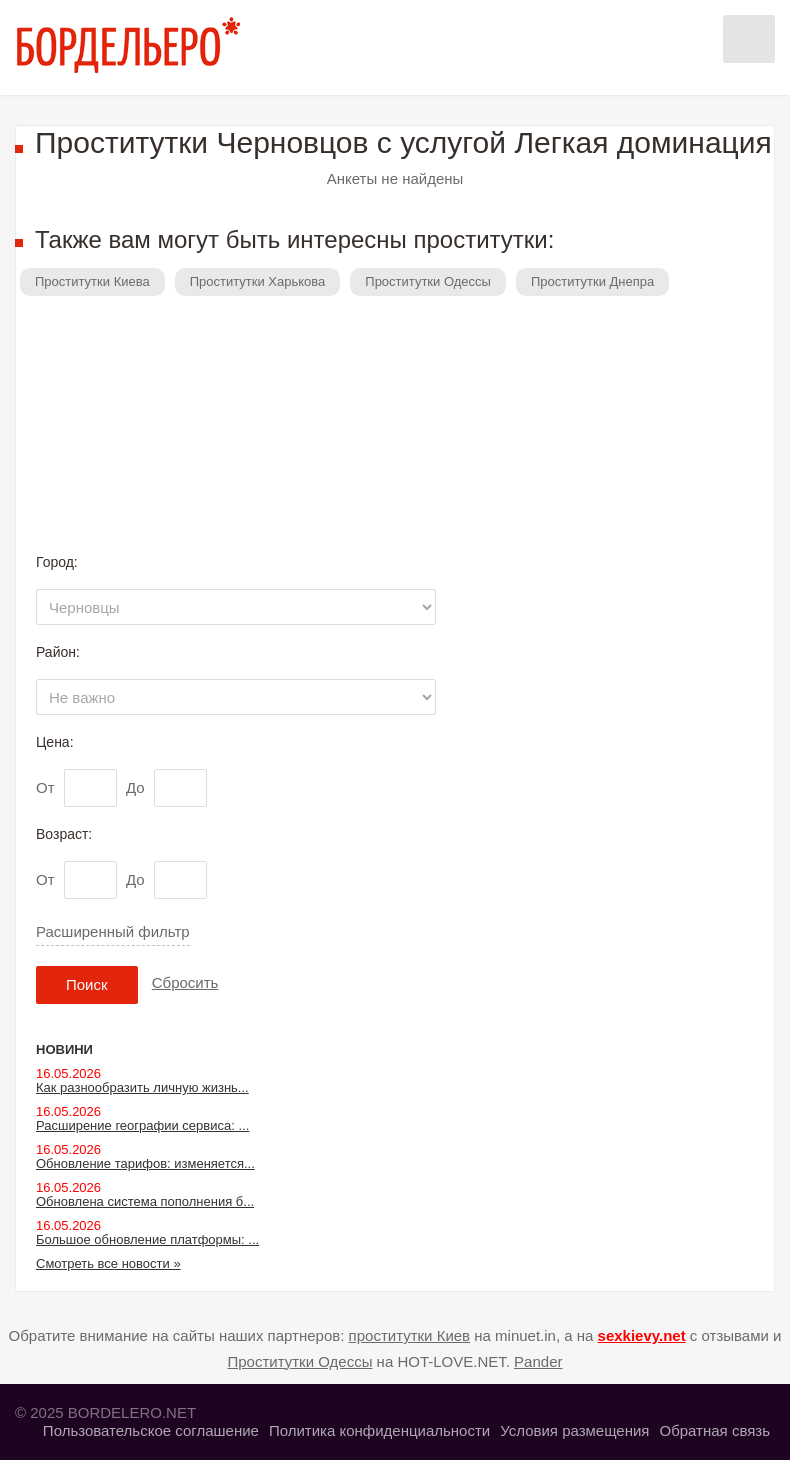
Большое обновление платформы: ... (147, 1239)
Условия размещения (574, 1430)
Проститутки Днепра (592, 281)
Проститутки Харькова (258, 281)
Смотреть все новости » (108, 1263)
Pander (538, 1361)
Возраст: (64, 834)
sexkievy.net (642, 1335)
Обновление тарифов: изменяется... (145, 1163)
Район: (58, 652)
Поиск (87, 984)
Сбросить (185, 982)
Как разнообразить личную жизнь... (142, 1087)
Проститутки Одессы (428, 281)
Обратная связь (714, 1430)
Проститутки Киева (92, 281)
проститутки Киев (410, 1335)
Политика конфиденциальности (379, 1430)
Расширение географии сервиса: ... (142, 1125)
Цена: (55, 742)
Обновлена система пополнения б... (145, 1201)
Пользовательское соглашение (151, 1430)
